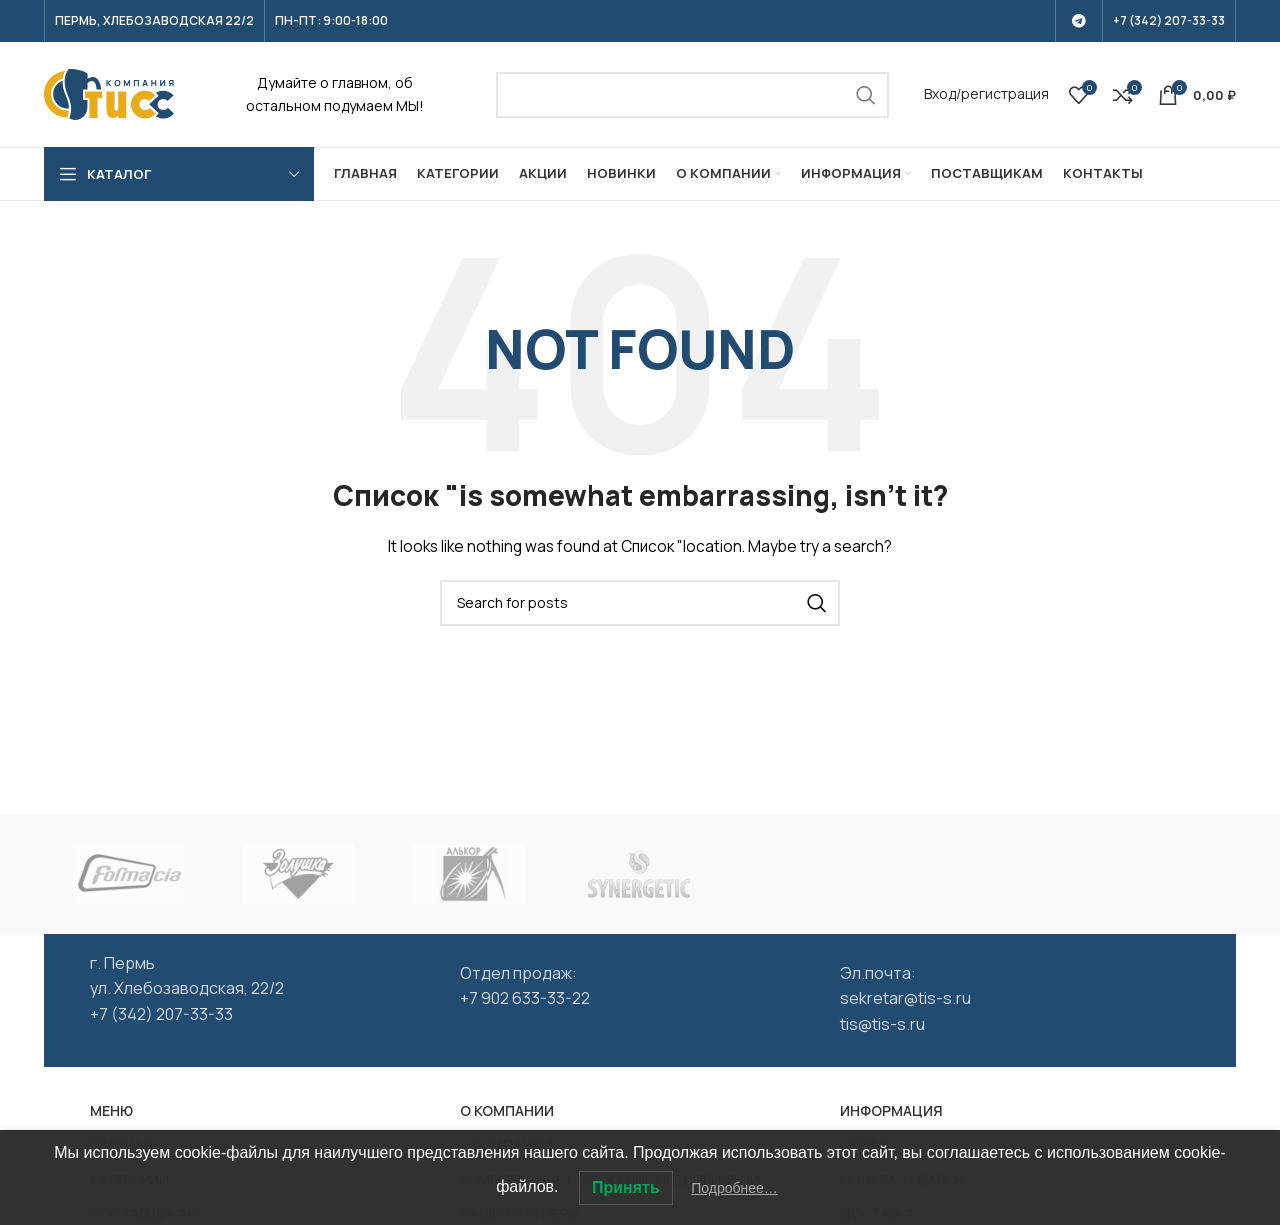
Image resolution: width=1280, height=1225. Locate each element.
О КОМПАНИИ (507, 1110)
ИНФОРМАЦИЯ (891, 1110)
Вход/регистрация (986, 93)
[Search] (693, 95)
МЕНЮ (111, 1110)
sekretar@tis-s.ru (905, 998)
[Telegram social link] (1079, 21)
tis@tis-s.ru (882, 1024)
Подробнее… (734, 1188)
